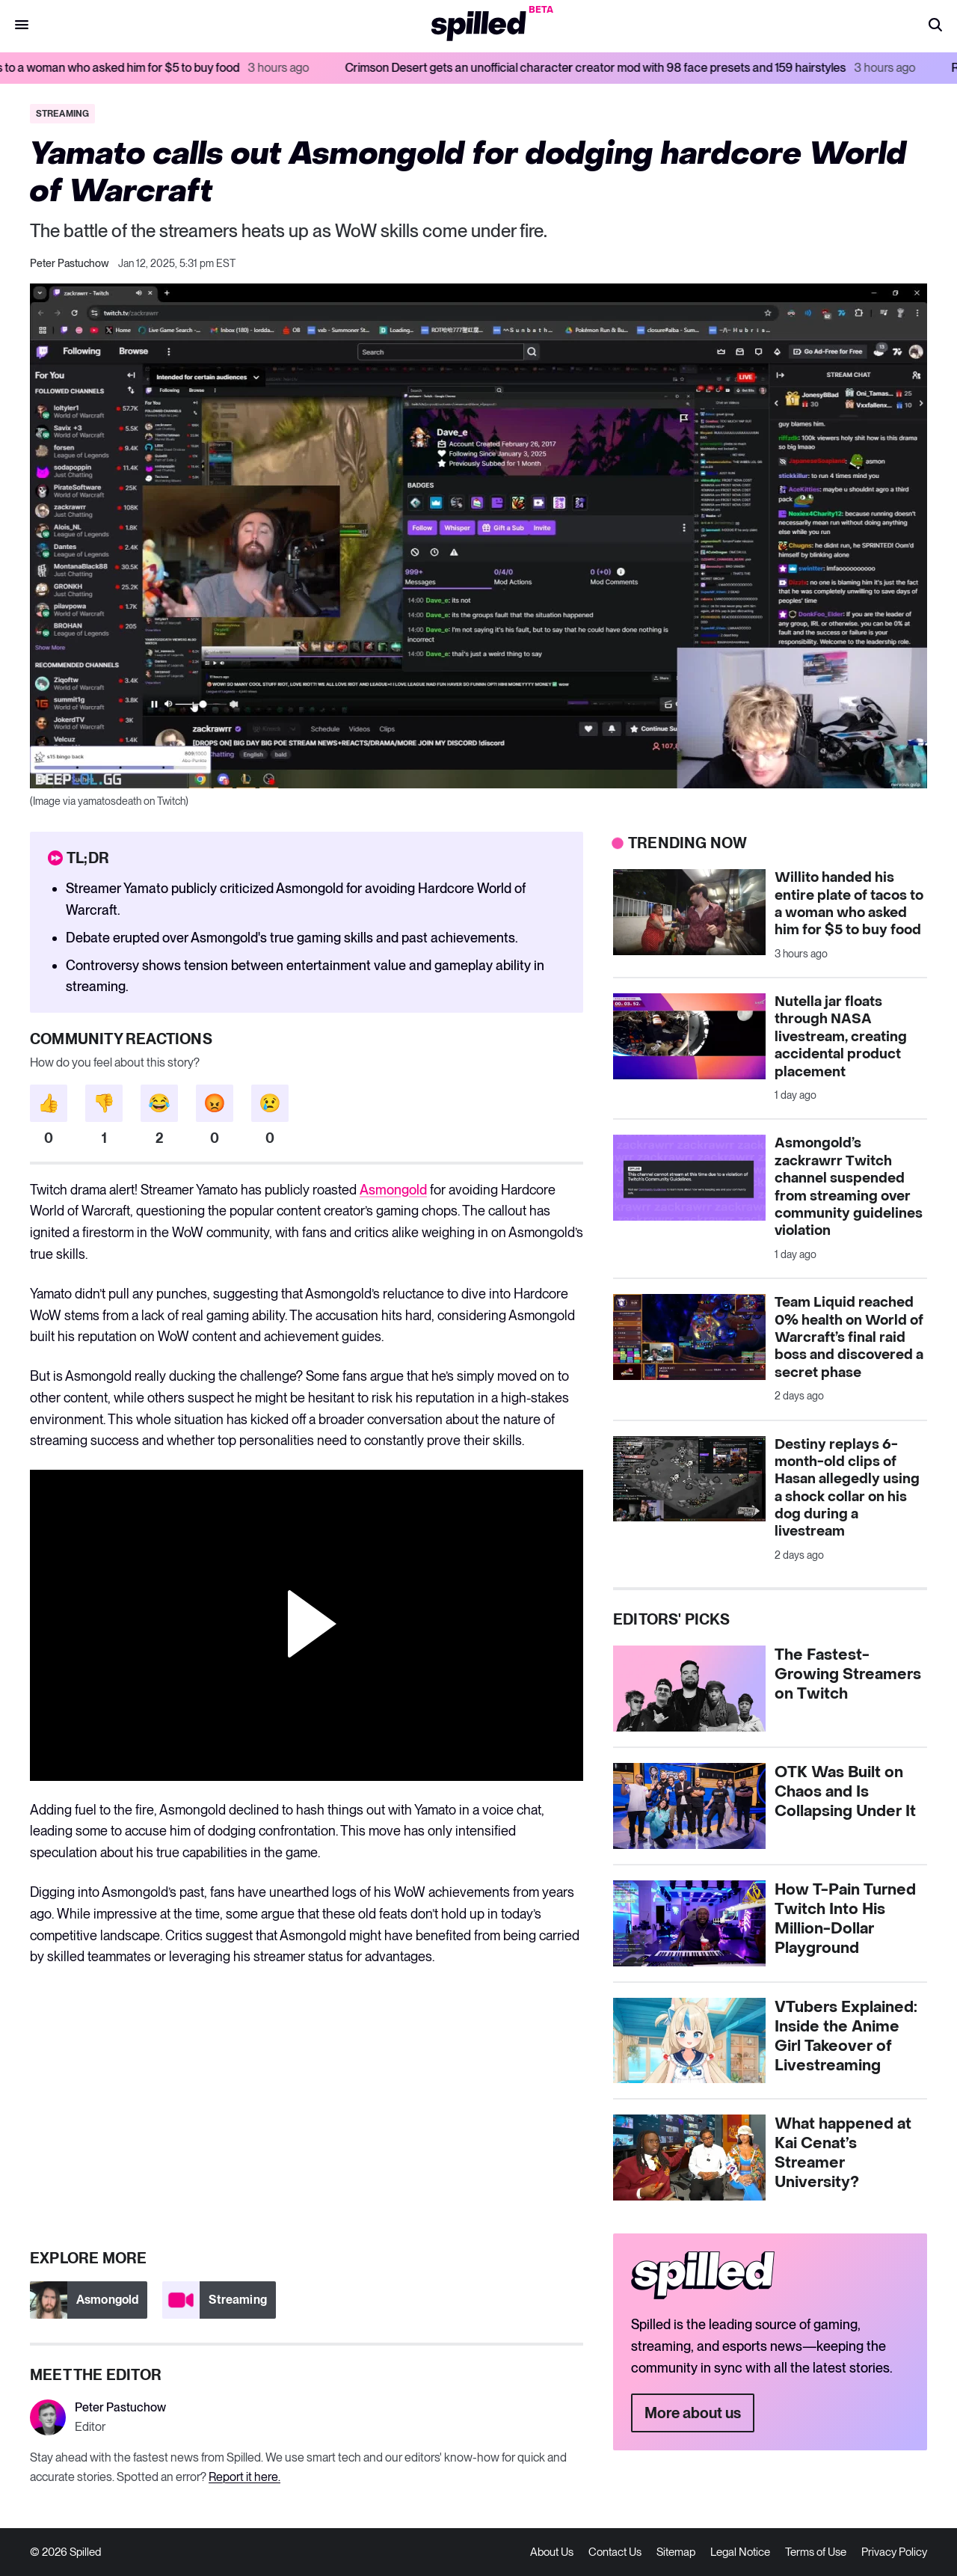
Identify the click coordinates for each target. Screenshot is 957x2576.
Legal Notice (740, 2552)
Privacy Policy (894, 2552)
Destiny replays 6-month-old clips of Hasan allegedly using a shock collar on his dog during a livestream (847, 1488)
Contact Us (614, 2552)
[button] (935, 26)
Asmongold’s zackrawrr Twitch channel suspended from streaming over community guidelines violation (849, 1187)
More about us (692, 2413)
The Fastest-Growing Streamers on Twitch (848, 1675)
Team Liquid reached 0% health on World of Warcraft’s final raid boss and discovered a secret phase (849, 1337)
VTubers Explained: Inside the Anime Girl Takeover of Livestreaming (846, 2037)
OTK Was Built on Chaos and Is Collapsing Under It (845, 1792)
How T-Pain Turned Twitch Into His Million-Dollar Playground (845, 1919)
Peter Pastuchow (69, 263)
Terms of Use (815, 2552)
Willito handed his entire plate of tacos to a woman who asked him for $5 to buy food (849, 904)
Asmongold (393, 1189)
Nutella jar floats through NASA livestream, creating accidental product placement (841, 1037)
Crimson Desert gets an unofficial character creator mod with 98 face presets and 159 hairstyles (668, 68)
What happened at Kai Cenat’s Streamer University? (843, 2153)
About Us (551, 2552)
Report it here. (244, 2477)
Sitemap (675, 2552)
